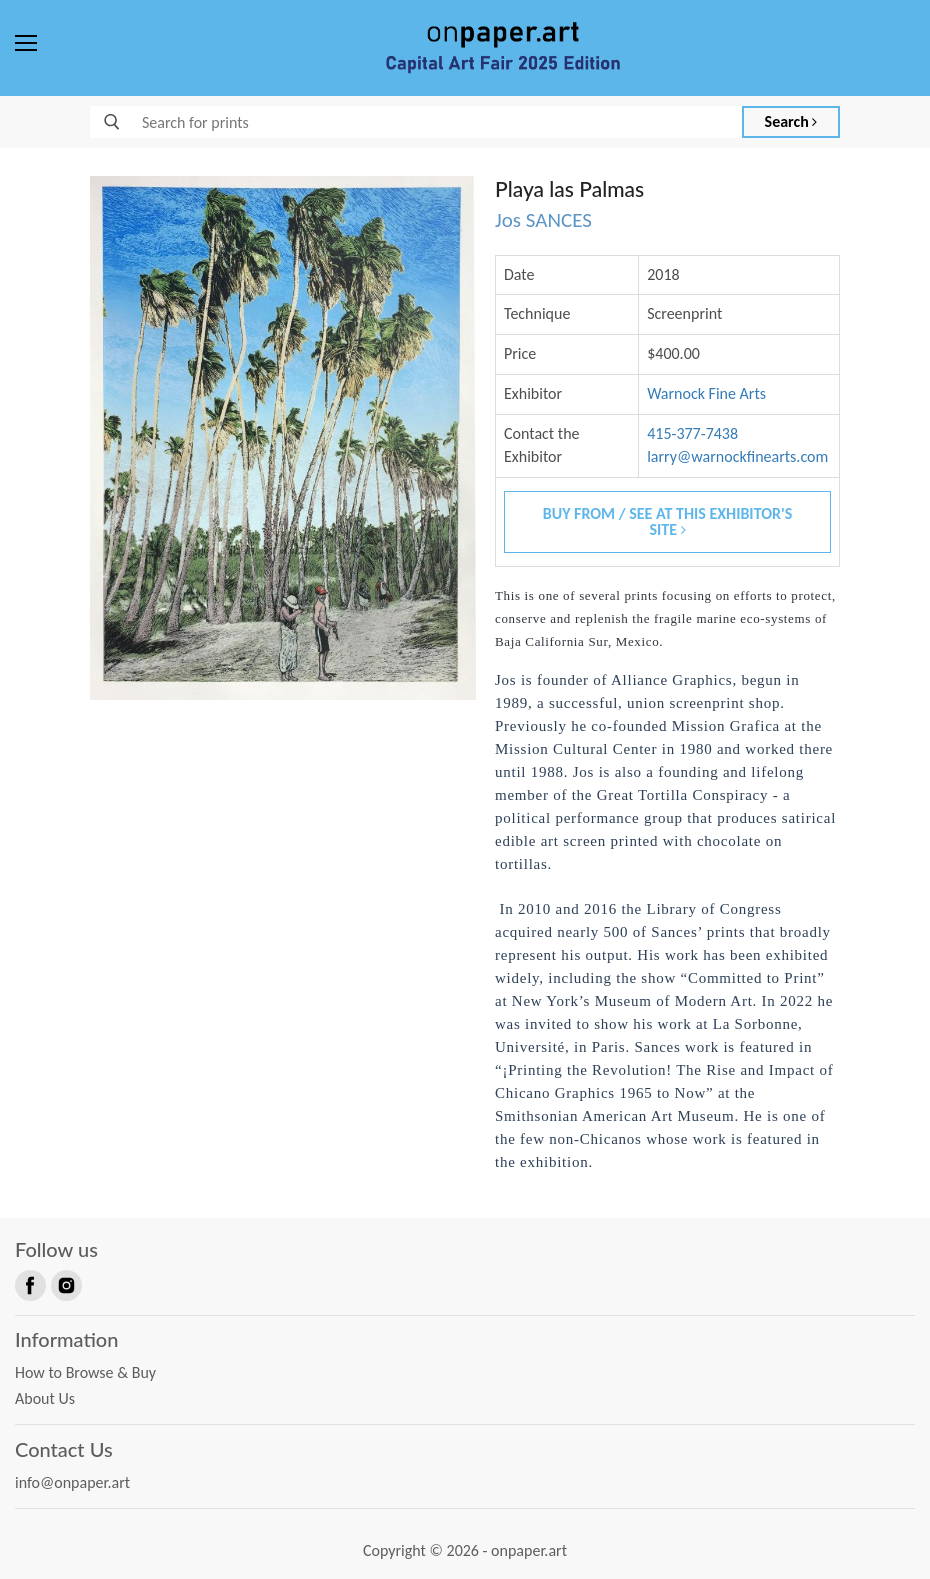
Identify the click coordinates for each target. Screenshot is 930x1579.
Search (791, 121)
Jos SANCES (543, 220)
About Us (45, 1398)
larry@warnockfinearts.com (737, 456)
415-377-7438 (692, 433)
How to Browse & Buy (85, 1372)
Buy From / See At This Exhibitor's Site (668, 521)
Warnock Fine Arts (706, 393)
